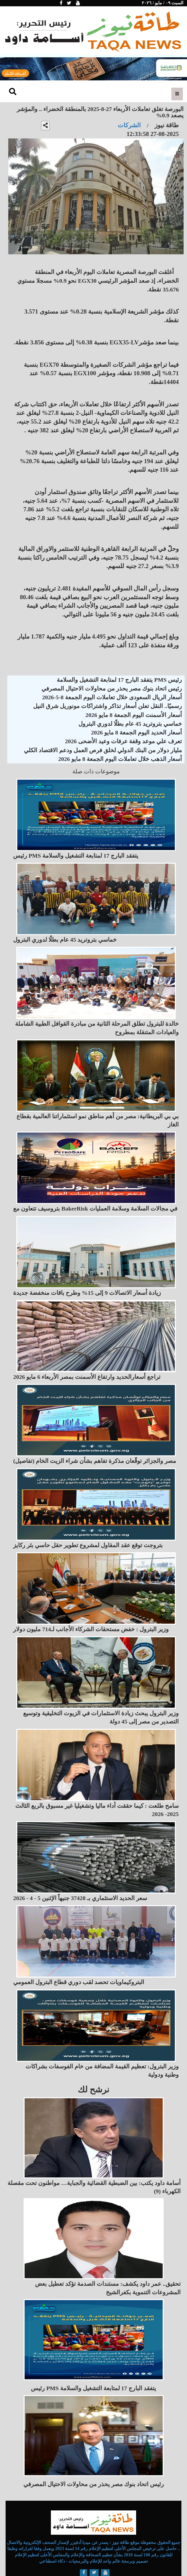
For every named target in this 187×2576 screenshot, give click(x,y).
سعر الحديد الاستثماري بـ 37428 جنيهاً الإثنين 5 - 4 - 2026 (80, 1898)
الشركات (129, 125)
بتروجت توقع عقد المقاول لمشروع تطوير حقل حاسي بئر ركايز (88, 1545)
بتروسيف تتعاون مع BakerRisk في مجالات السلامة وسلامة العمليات (95, 1208)
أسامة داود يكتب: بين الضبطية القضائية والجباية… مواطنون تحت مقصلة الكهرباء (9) (94, 2187)
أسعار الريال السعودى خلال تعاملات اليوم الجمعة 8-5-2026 (112, 697)
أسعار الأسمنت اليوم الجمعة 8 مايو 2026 (133, 715)
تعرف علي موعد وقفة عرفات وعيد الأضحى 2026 (123, 741)
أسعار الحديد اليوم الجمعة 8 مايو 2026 (136, 732)
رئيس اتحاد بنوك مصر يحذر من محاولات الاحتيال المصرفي (111, 688)
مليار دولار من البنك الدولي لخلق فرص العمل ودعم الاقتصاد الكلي (103, 750)
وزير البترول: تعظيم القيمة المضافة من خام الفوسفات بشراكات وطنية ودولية (102, 2070)
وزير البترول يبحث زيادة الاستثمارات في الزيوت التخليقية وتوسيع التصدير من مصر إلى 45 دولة (101, 1717)
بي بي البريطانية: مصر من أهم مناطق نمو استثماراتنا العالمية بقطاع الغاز (98, 1120)
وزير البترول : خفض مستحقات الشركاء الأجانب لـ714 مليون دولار (91, 1629)
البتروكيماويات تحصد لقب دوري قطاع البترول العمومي (78, 1982)
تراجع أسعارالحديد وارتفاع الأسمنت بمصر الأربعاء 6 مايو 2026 (86, 1377)
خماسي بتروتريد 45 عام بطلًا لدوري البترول (130, 724)
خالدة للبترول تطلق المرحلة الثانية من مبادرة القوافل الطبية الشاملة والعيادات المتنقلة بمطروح (97, 1028)
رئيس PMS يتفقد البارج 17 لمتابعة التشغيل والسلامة (119, 680)
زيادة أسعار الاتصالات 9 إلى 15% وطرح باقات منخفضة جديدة (87, 1293)
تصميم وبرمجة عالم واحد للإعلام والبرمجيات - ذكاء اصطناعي (93, 2561)
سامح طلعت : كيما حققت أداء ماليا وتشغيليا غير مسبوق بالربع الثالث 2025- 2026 (97, 1810)
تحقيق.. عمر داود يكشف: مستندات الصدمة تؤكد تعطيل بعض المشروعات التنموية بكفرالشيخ (108, 2288)
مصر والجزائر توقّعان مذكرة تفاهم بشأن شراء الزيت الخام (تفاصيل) (94, 1461)
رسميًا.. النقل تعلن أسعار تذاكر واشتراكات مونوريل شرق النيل (107, 706)
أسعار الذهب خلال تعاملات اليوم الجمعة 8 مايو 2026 (120, 759)
